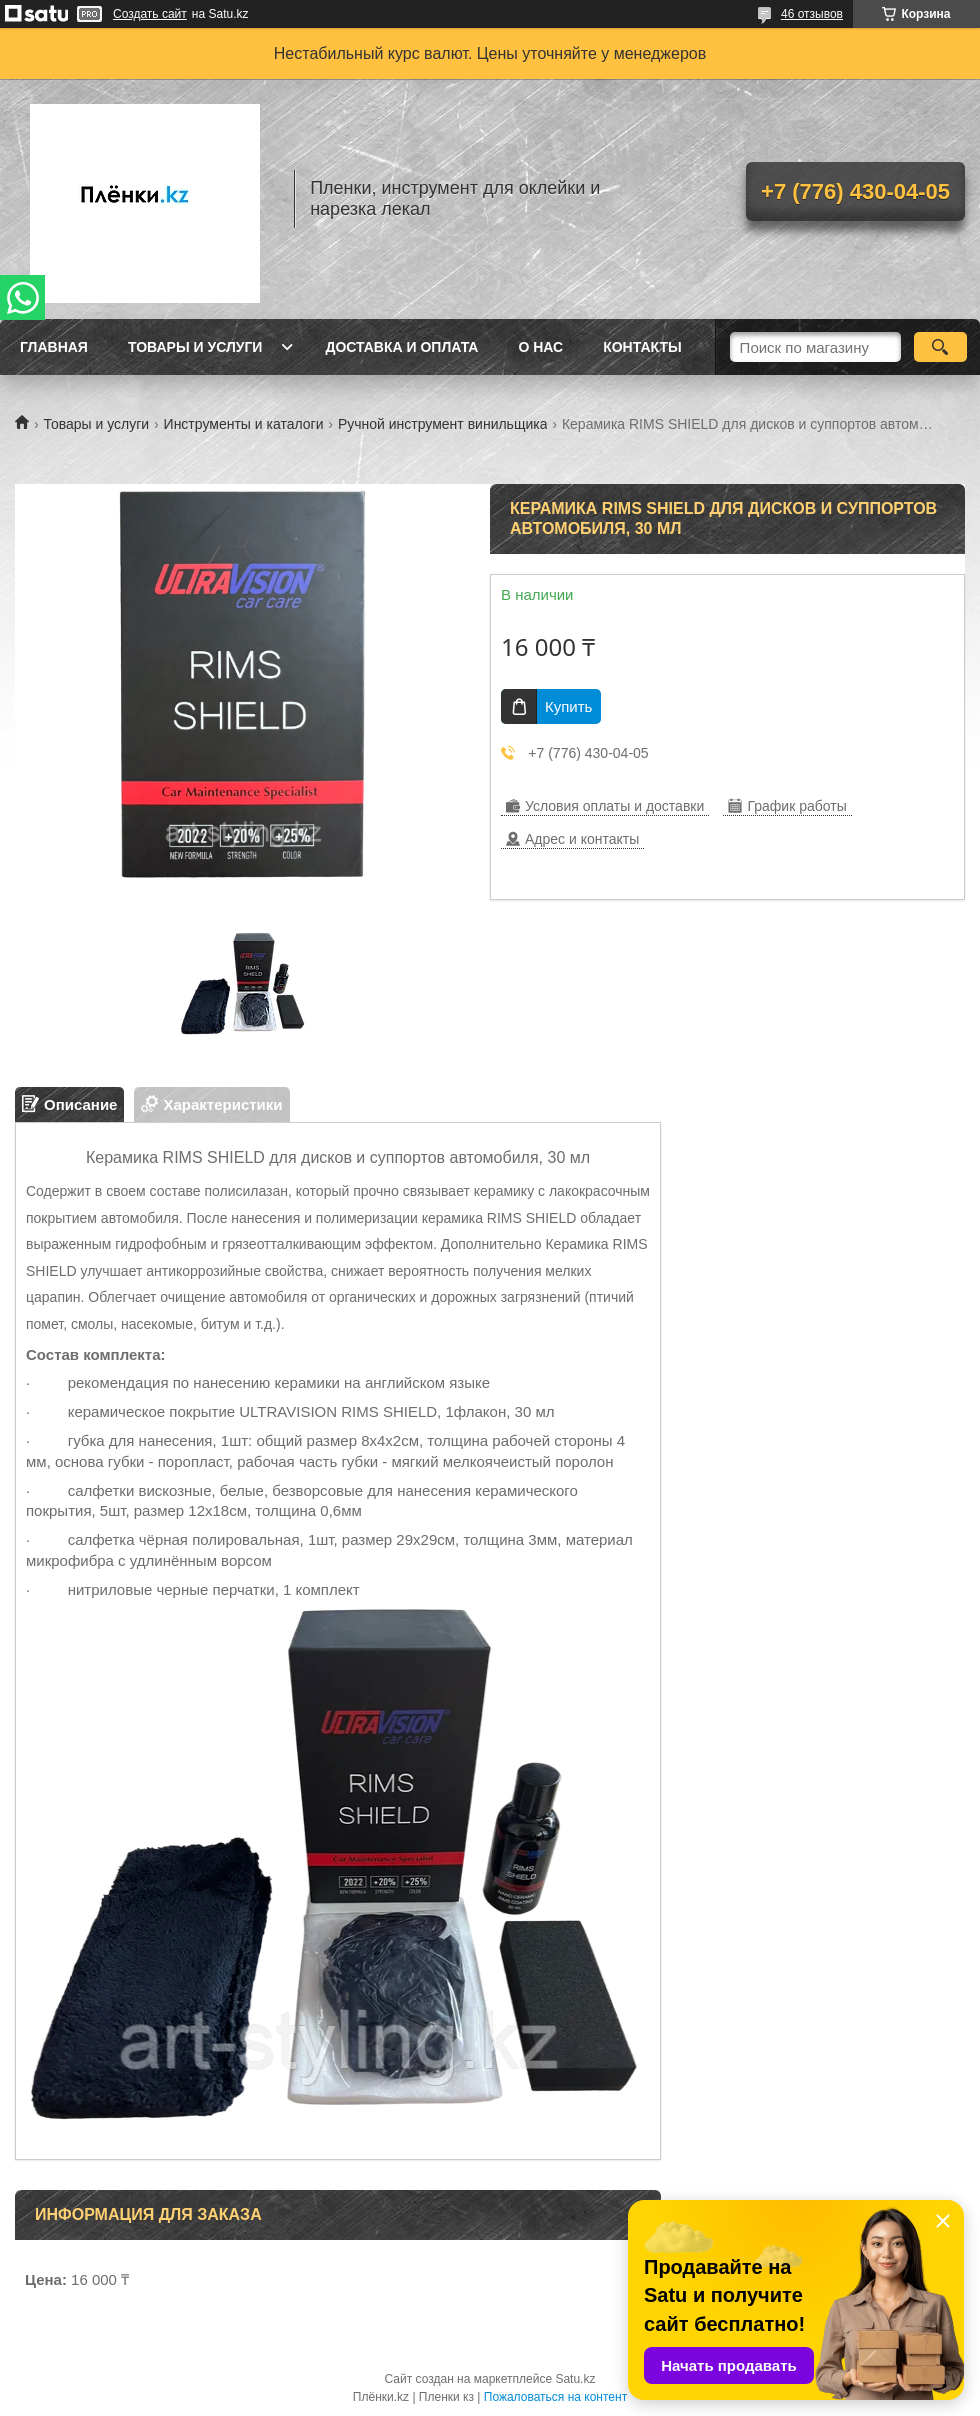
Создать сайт (150, 14)
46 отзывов (812, 14)
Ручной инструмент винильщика (443, 424)
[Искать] (940, 347)
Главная (54, 347)
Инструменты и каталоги (244, 424)
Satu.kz (575, 2379)
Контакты (642, 347)
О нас (540, 347)
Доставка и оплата (401, 347)
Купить (568, 706)
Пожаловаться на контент (555, 2397)
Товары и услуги (195, 347)
